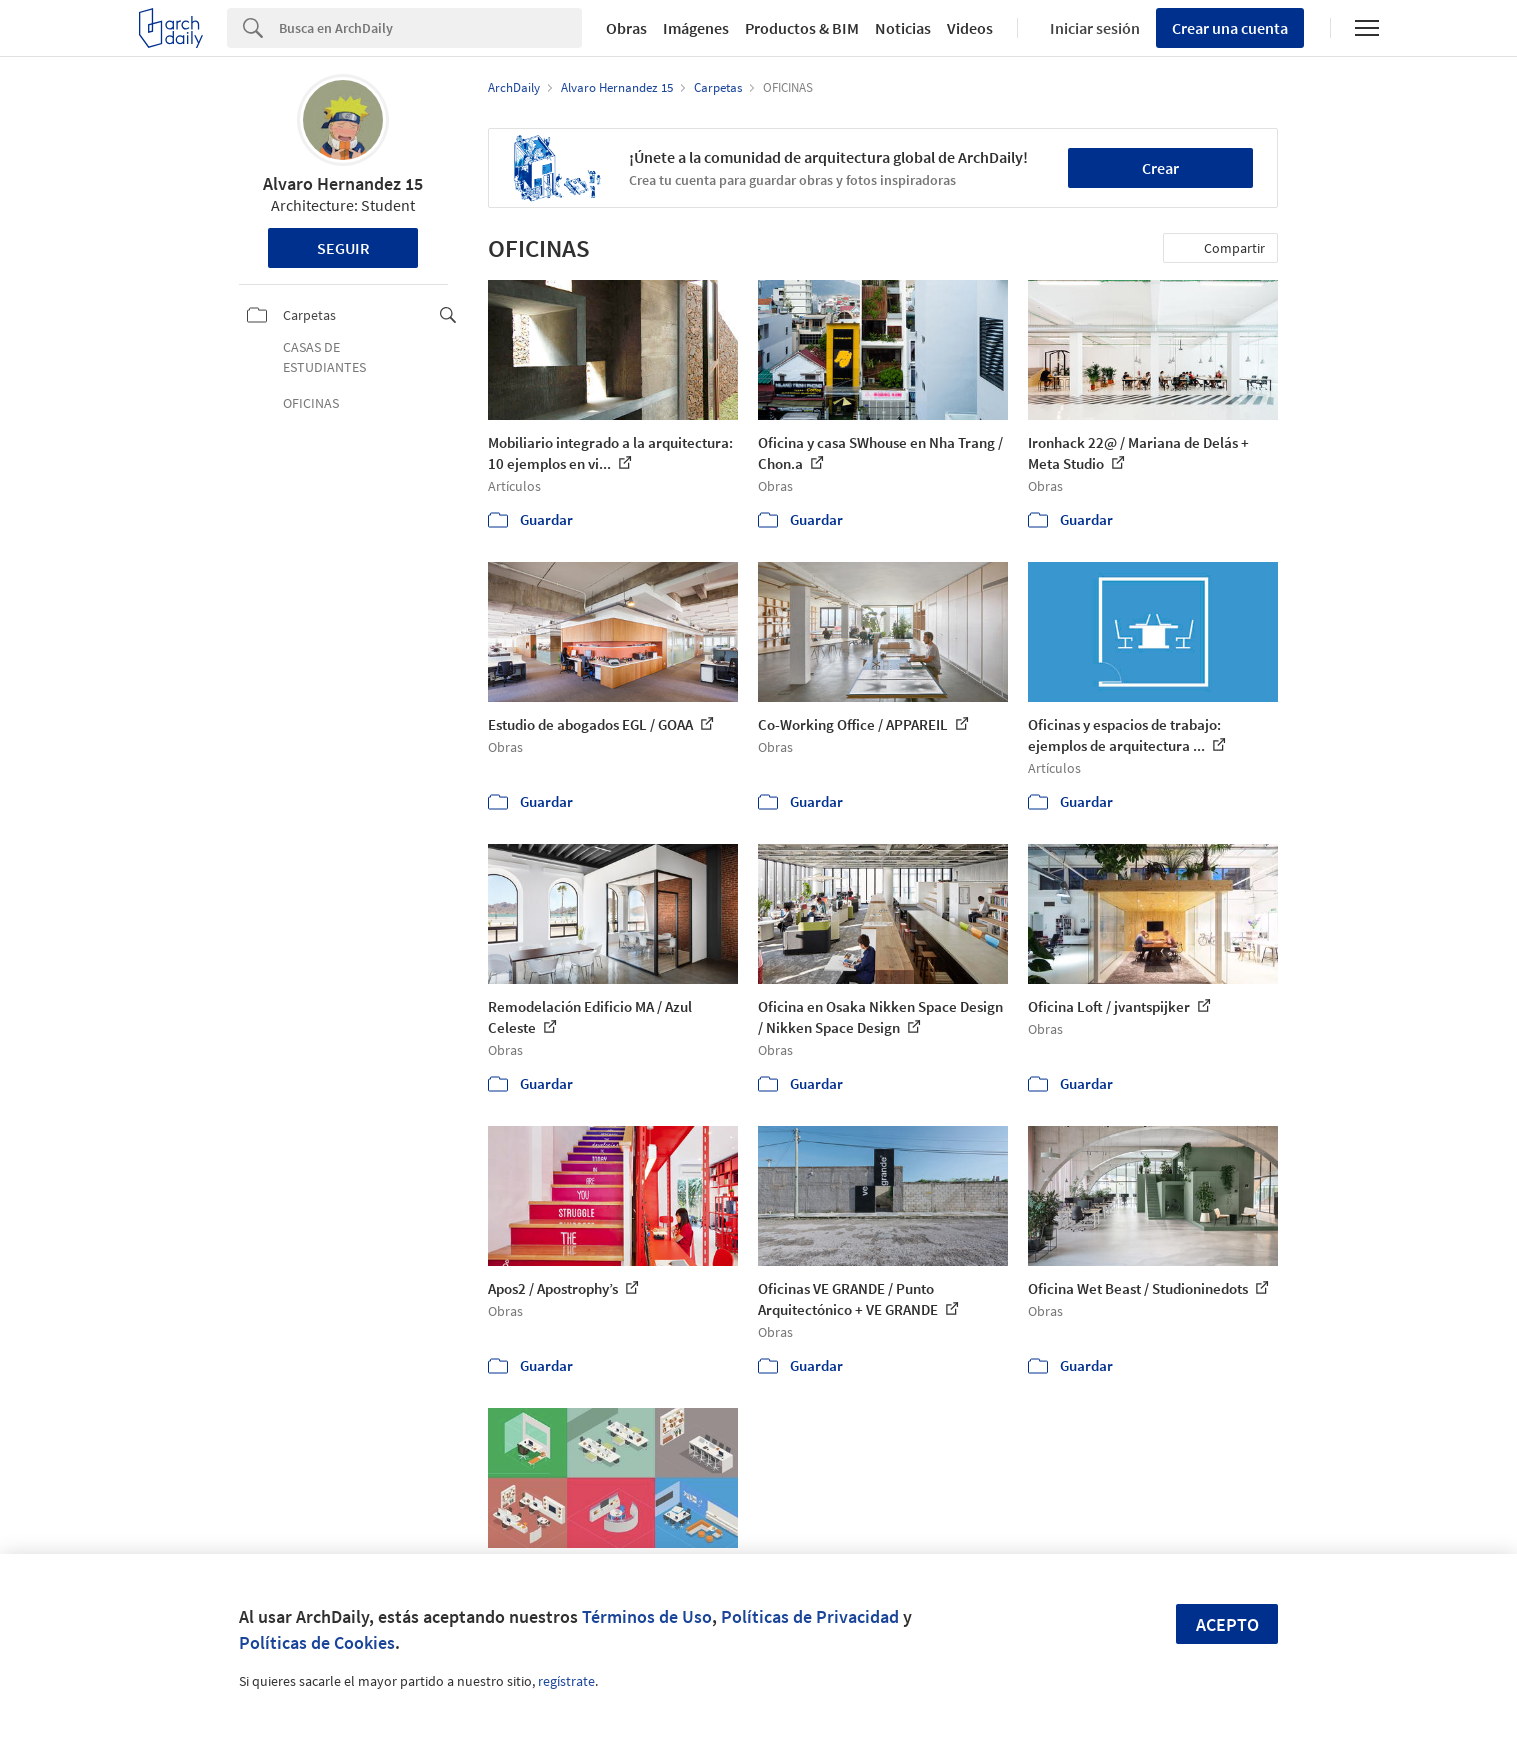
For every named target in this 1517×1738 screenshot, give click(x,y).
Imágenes (696, 28)
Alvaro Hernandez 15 (343, 183)
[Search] (430, 28)
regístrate (566, 1681)
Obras (626, 28)
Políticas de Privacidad (810, 1616)
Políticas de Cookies (317, 1642)
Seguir (343, 248)
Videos (970, 28)
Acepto (1227, 1624)
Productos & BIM (802, 28)
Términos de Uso (647, 1616)
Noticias (903, 28)
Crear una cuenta (1230, 28)
